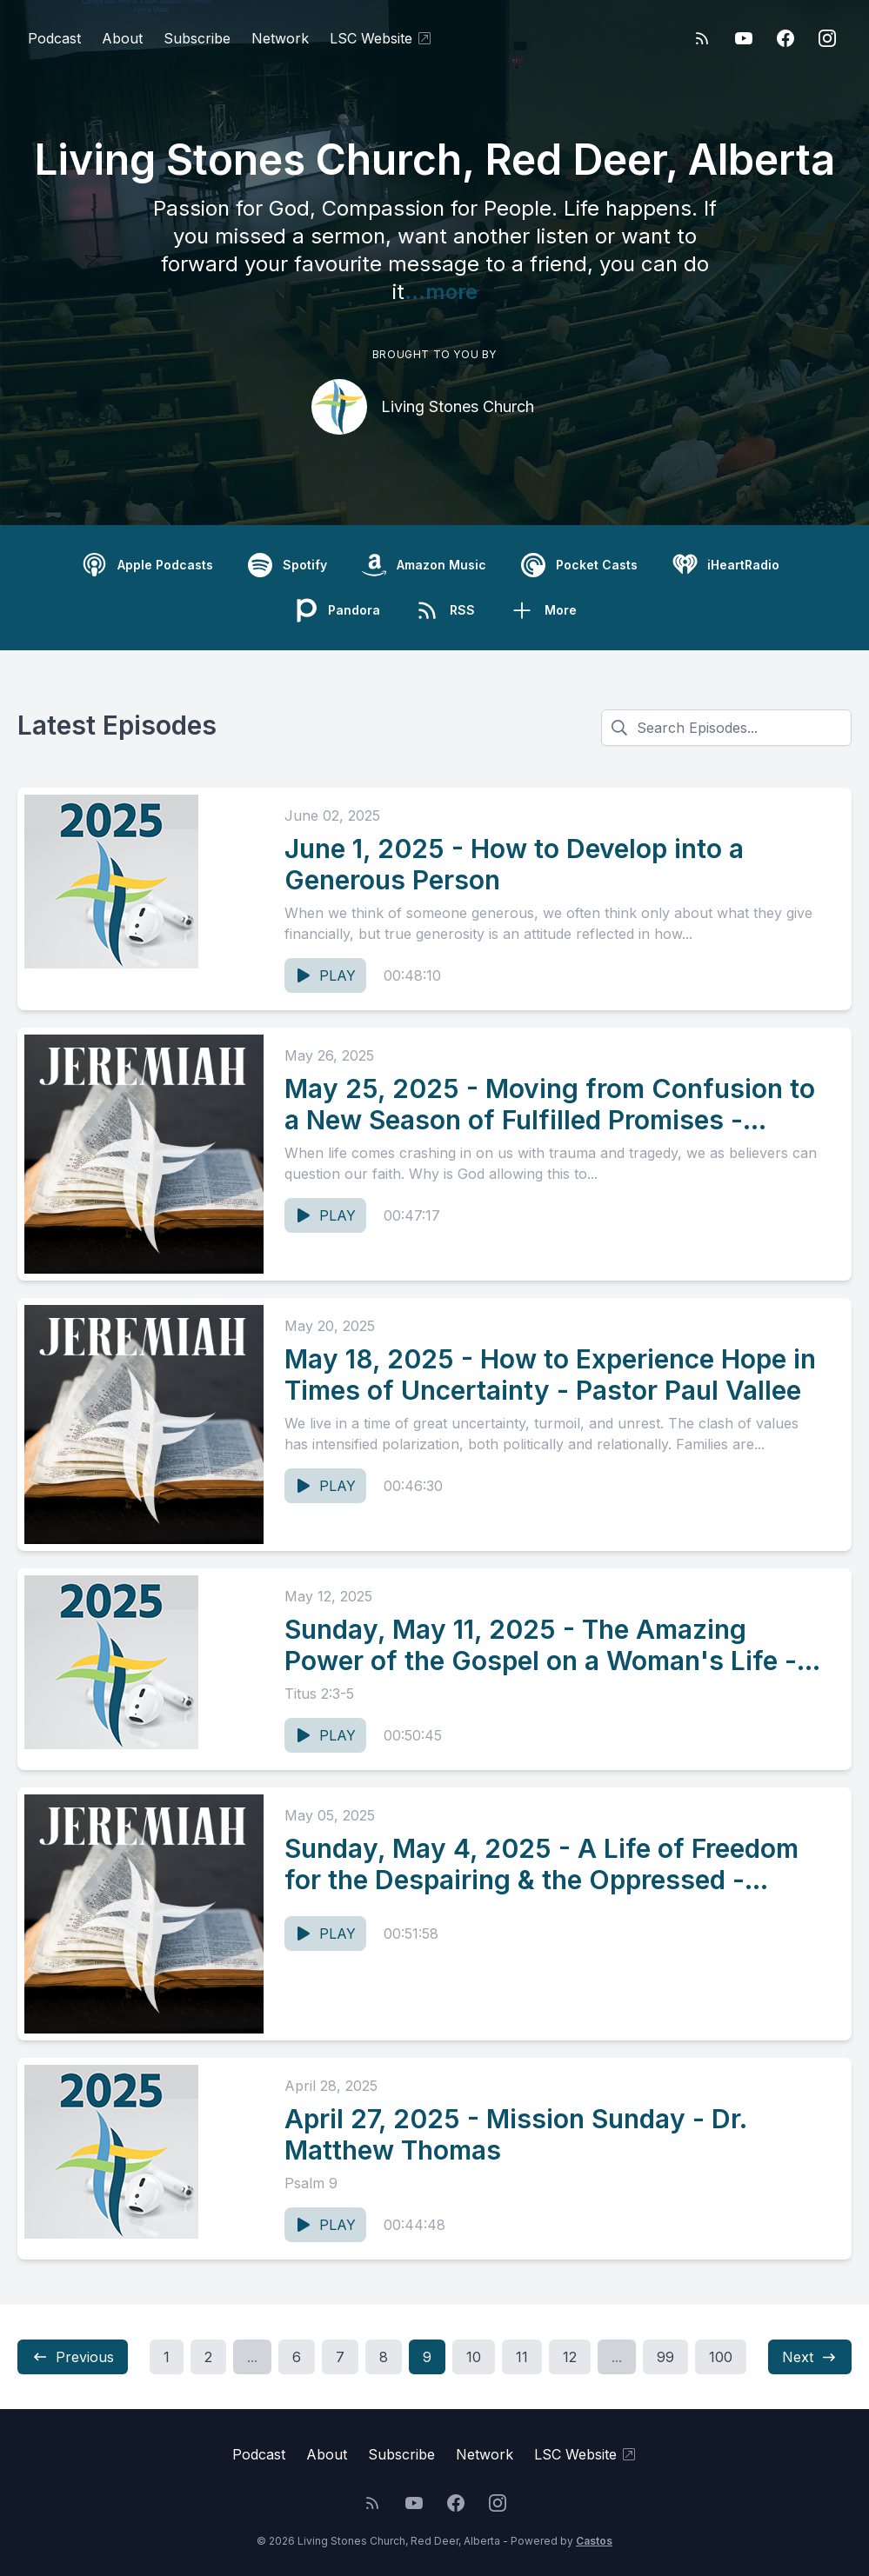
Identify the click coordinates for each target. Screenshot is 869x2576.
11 (522, 2357)
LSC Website (381, 38)
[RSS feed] (702, 38)
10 (473, 2357)
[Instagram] (827, 38)
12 (570, 2357)
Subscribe (197, 38)
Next (810, 2357)
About (122, 38)
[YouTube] (743, 38)
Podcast (54, 38)
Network (280, 38)
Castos (594, 2540)
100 (720, 2357)
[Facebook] (785, 38)
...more (441, 291)
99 (665, 2357)
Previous (72, 2357)
